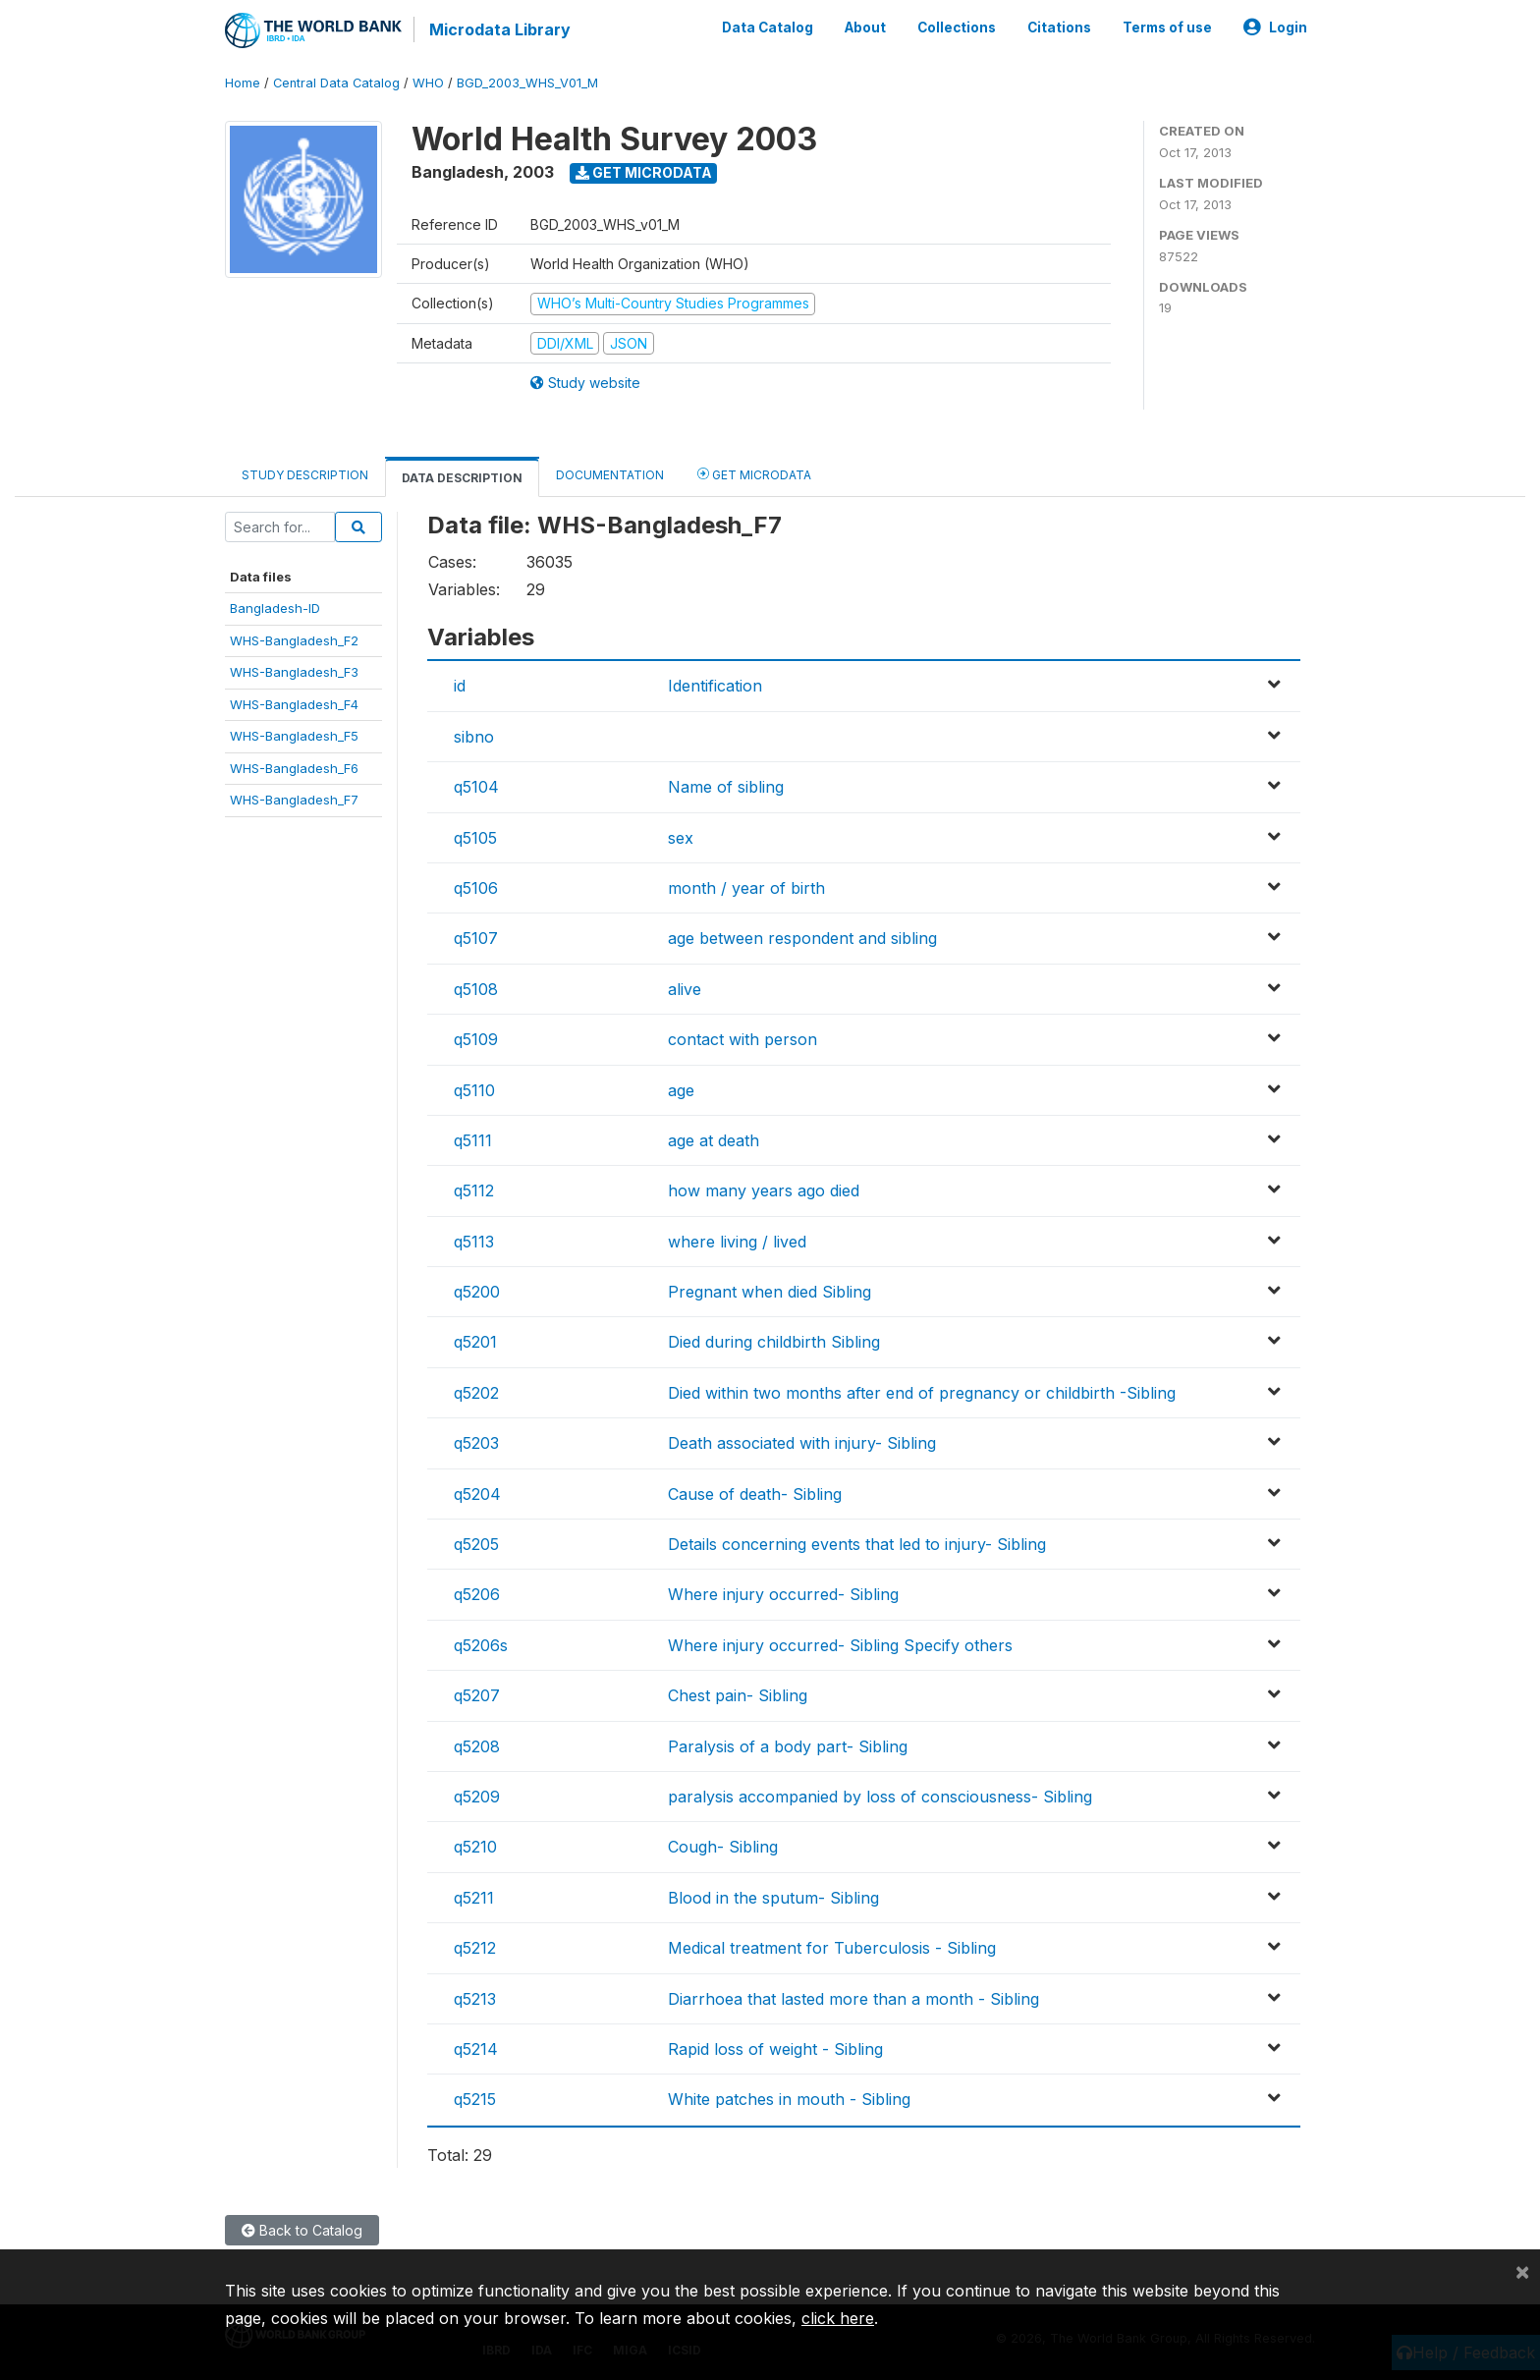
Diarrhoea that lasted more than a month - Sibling (853, 1998)
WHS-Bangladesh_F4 (294, 704)
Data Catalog (767, 27)
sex (680, 837)
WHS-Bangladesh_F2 (294, 640)
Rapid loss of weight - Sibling (775, 2049)
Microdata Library (500, 29)
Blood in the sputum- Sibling (773, 1898)
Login (1275, 27)
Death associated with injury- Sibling (802, 1443)
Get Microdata (644, 172)
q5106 (476, 888)
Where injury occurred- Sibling (783, 1594)
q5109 (476, 1039)
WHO (428, 83)
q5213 (475, 1998)
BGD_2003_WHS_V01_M (527, 83)
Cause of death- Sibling (755, 1493)
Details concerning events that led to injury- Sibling (857, 1544)
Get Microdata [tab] (754, 474)
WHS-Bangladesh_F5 (294, 736)
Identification (715, 685)
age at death (713, 1140)
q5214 (476, 2049)
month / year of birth (746, 888)
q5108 (476, 988)
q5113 (474, 1240)
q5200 (477, 1291)
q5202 (476, 1393)
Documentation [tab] (610, 475)
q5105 (475, 837)
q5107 (476, 938)
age (681, 1089)
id (460, 685)
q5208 (477, 1745)
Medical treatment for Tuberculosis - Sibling (832, 1948)
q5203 (476, 1443)
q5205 (476, 1544)
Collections (956, 27)
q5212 (475, 1948)
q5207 (477, 1695)
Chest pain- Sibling (737, 1695)
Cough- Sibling (723, 1846)
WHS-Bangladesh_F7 (294, 799)
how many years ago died (763, 1190)
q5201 (475, 1342)
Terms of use (1167, 27)
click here (837, 2318)
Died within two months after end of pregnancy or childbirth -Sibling (922, 1393)
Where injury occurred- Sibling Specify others (840, 1645)
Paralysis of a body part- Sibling (788, 1745)
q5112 (474, 1190)
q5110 (474, 1089)
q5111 (473, 1140)
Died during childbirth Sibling (774, 1342)
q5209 (477, 1796)
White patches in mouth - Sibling (789, 2099)
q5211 (474, 1898)
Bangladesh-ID (275, 608)
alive (684, 988)
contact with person (742, 1039)
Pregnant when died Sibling (769, 1291)
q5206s (481, 1645)
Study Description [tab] (305, 475)
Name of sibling (726, 787)
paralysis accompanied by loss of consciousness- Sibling (880, 1796)
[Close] (1522, 2271)
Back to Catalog (302, 2230)
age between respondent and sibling (802, 938)
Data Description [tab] (462, 477)
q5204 (477, 1493)
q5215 (475, 2099)
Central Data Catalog (336, 83)
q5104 (476, 787)
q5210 (475, 1846)
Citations (1059, 27)
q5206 (477, 1594)
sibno (474, 737)
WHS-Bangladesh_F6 (294, 767)
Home (242, 83)
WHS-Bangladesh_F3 (294, 672)
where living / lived (737, 1240)
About (865, 27)
